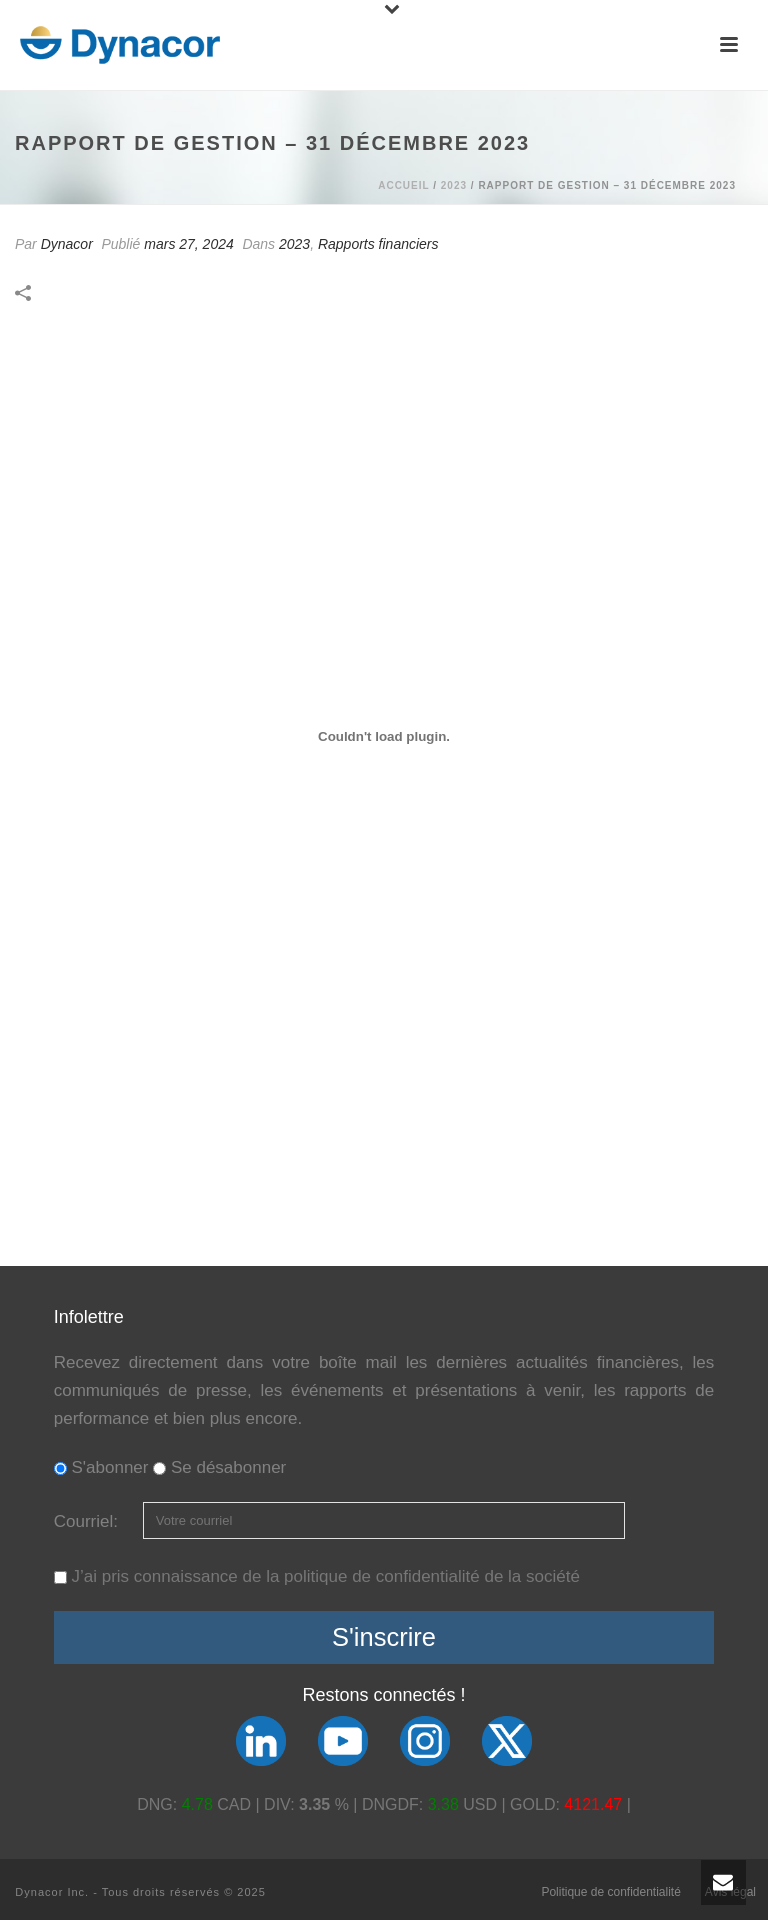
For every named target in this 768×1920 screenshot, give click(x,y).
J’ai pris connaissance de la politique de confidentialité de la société (325, 1576)
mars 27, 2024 (189, 244)
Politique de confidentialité (610, 1892)
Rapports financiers (378, 244)
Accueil (403, 185)
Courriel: (88, 1521)
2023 (454, 185)
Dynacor (67, 244)
